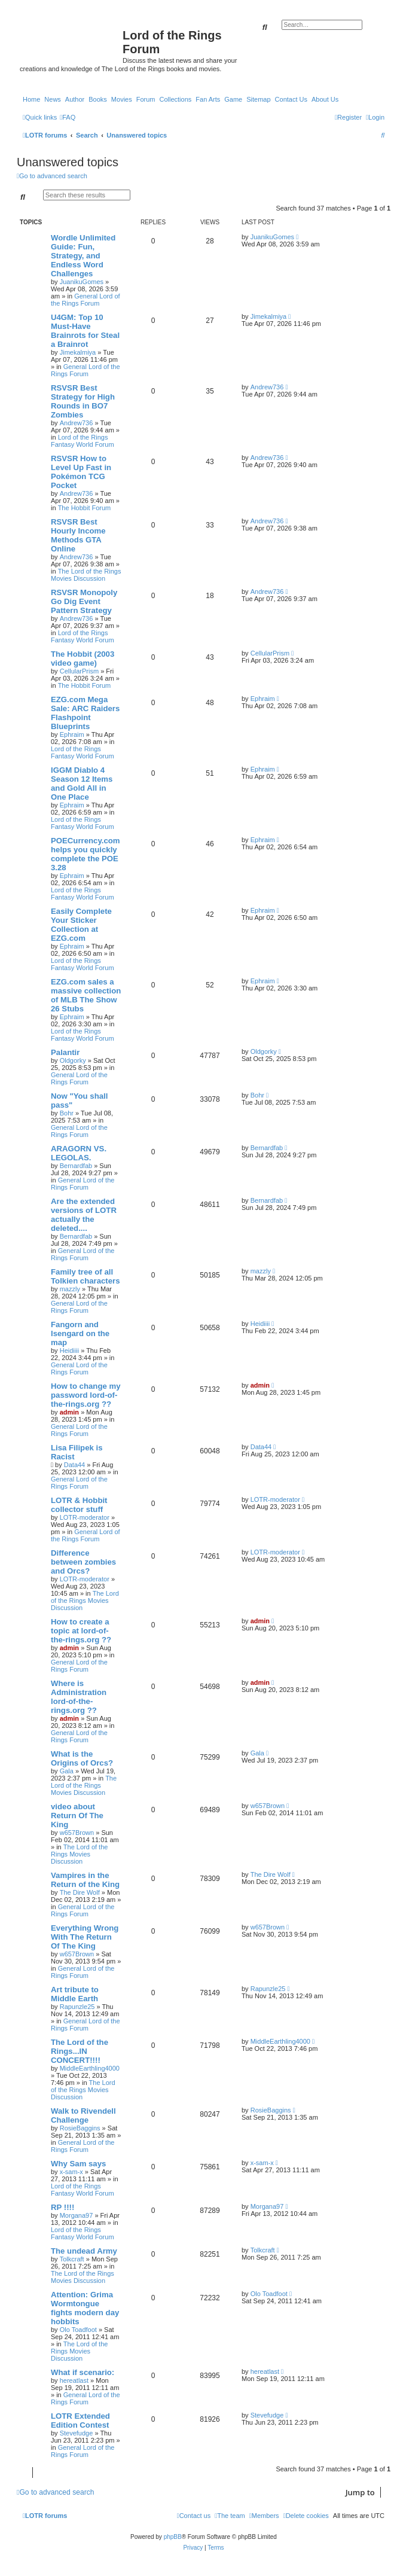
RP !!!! (62, 2207)
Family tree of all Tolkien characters (85, 1276)
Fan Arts (208, 99)
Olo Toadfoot (78, 2329)
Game (233, 99)
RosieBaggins (80, 2128)
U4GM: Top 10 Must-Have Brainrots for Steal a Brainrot (85, 331)
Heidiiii (69, 1350)
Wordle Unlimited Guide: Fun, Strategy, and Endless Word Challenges (83, 255)
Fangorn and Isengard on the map (80, 1333)
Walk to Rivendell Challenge (83, 2115)
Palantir (65, 1052)
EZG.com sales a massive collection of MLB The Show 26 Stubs (86, 995)
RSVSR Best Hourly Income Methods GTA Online (78, 535)
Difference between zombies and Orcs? (83, 1561)
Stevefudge (76, 2433)
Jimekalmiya (78, 352)
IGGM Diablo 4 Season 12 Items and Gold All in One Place (81, 783)
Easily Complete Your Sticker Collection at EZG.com (81, 925)
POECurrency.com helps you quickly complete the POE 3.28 (85, 854)
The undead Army (84, 2250)
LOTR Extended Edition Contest (80, 2420)
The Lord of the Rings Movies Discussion (86, 575)
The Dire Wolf (80, 1892)
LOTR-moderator (84, 1517)
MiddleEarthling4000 (90, 2068)
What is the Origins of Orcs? (82, 1758)
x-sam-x (71, 2171)
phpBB (173, 2537)
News (52, 99)
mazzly (70, 1288)
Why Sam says (78, 2163)
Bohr (67, 1113)
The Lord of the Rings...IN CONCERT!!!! (79, 2051)
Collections (175, 99)
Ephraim (72, 734)
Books (97, 99)
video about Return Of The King (77, 1815)
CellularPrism (79, 671)
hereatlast (74, 2380)
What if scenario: (82, 2372)
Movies (121, 99)
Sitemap (258, 99)
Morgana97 (76, 2215)
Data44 (74, 1464)
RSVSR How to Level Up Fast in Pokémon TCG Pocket (81, 472)
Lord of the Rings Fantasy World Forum (82, 441)
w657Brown (77, 1832)
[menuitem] (67, 117)
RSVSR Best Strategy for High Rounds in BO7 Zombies (83, 401)
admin (69, 1412)
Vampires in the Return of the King (85, 1880)
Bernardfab (76, 1165)
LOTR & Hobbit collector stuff (79, 1505)
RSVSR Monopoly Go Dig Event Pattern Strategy (84, 601)
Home (31, 99)
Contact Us (291, 99)
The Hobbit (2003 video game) (82, 658)
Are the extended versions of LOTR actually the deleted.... (84, 1215)
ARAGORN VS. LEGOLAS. (78, 1153)
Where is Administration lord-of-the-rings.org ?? (78, 1697)
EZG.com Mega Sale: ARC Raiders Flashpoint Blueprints (85, 713)
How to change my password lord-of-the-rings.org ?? (86, 1395)
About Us (325, 99)
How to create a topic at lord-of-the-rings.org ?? (81, 1630)
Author (74, 99)
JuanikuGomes (81, 281)
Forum (145, 99)
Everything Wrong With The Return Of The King (84, 1936)
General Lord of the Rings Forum (85, 299)
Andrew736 (76, 422)
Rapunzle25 (77, 2006)
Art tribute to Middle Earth (75, 1994)
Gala (67, 1771)
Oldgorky (73, 1060)
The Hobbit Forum (84, 507)
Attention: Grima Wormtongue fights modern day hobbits (85, 2308)
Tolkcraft (72, 2259)
